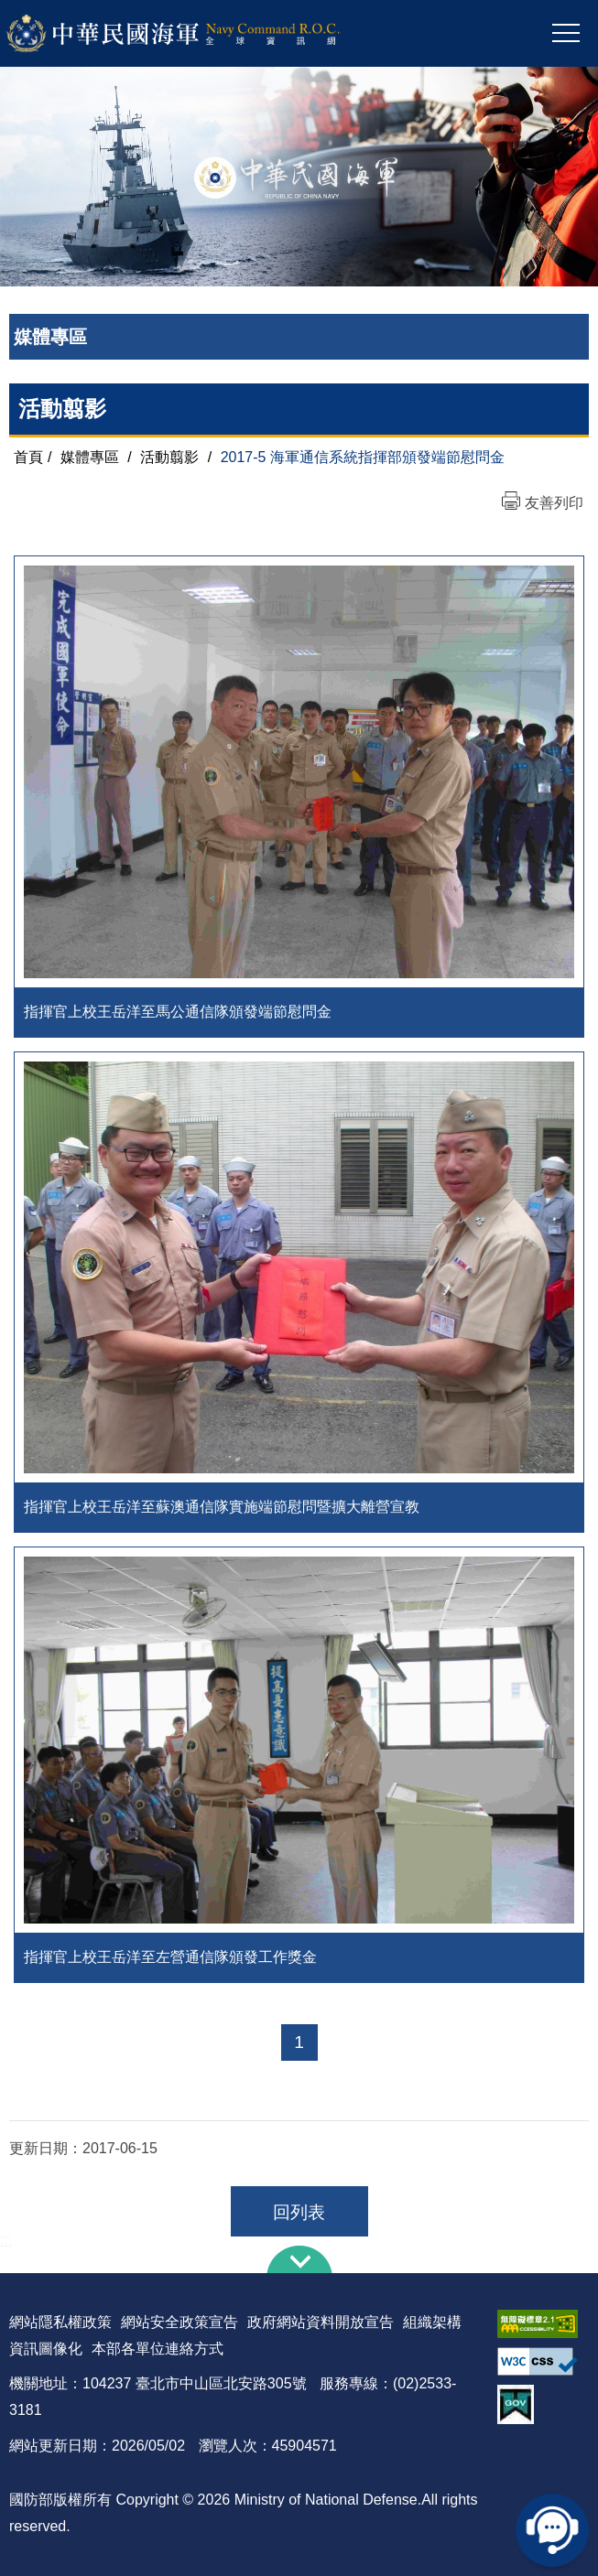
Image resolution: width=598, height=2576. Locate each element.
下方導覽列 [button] (299, 2259)
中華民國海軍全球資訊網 (197, 34)
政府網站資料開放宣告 (320, 2322)
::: (6, 2239)
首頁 (28, 457)
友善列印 (554, 503)
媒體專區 (89, 457)
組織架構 (432, 2322)
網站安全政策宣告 (179, 2322)
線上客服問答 (552, 2530)
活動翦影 (169, 457)
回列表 (299, 2212)
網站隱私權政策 (60, 2322)
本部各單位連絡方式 (157, 2348)
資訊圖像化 (45, 2348)
